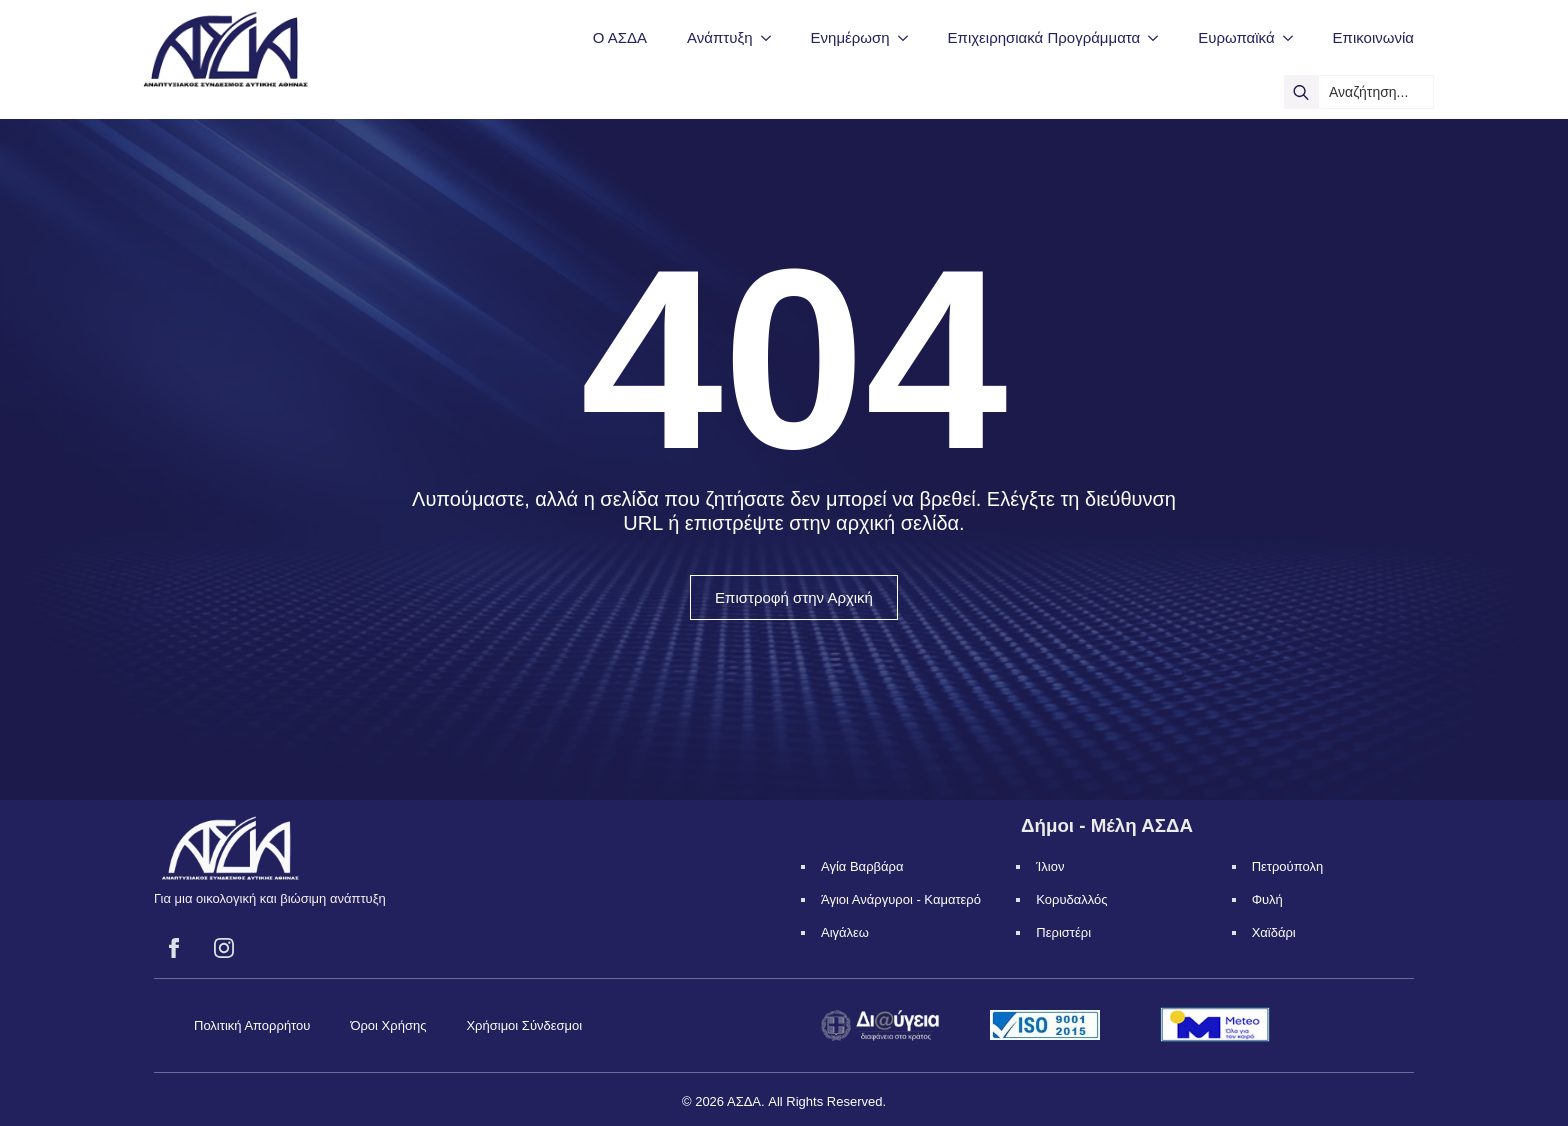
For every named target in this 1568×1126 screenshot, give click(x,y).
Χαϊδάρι (1274, 932)
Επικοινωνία (1373, 37)
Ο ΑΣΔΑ (620, 37)
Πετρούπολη (1288, 866)
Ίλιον (1050, 866)
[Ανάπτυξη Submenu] (772, 37)
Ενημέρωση (850, 37)
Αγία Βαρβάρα (862, 866)
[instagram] (224, 948)
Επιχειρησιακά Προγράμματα (1044, 37)
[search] (1301, 92)
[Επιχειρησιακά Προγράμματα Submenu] (1159, 37)
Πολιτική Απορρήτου (252, 1025)
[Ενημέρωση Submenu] (909, 37)
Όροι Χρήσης (388, 1025)
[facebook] (174, 948)
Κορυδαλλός (1071, 899)
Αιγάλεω (845, 932)
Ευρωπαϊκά (1236, 37)
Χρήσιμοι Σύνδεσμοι (524, 1025)
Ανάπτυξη (719, 37)
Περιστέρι (1063, 932)
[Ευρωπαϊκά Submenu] (1294, 37)
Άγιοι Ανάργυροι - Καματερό (901, 899)
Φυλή (1267, 899)
